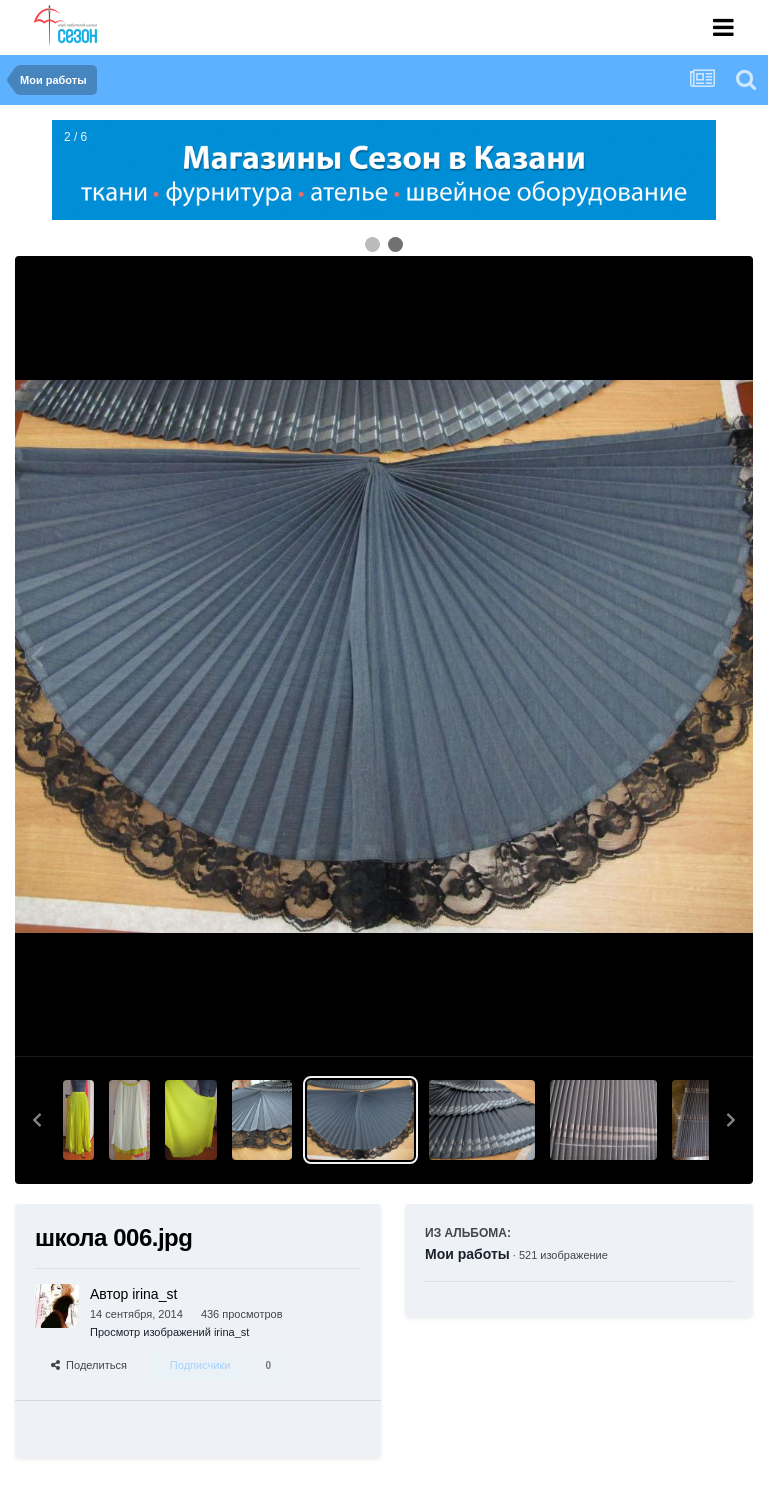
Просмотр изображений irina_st (169, 1332)
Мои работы (467, 1254)
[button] (37, 1120)
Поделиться (89, 1365)
